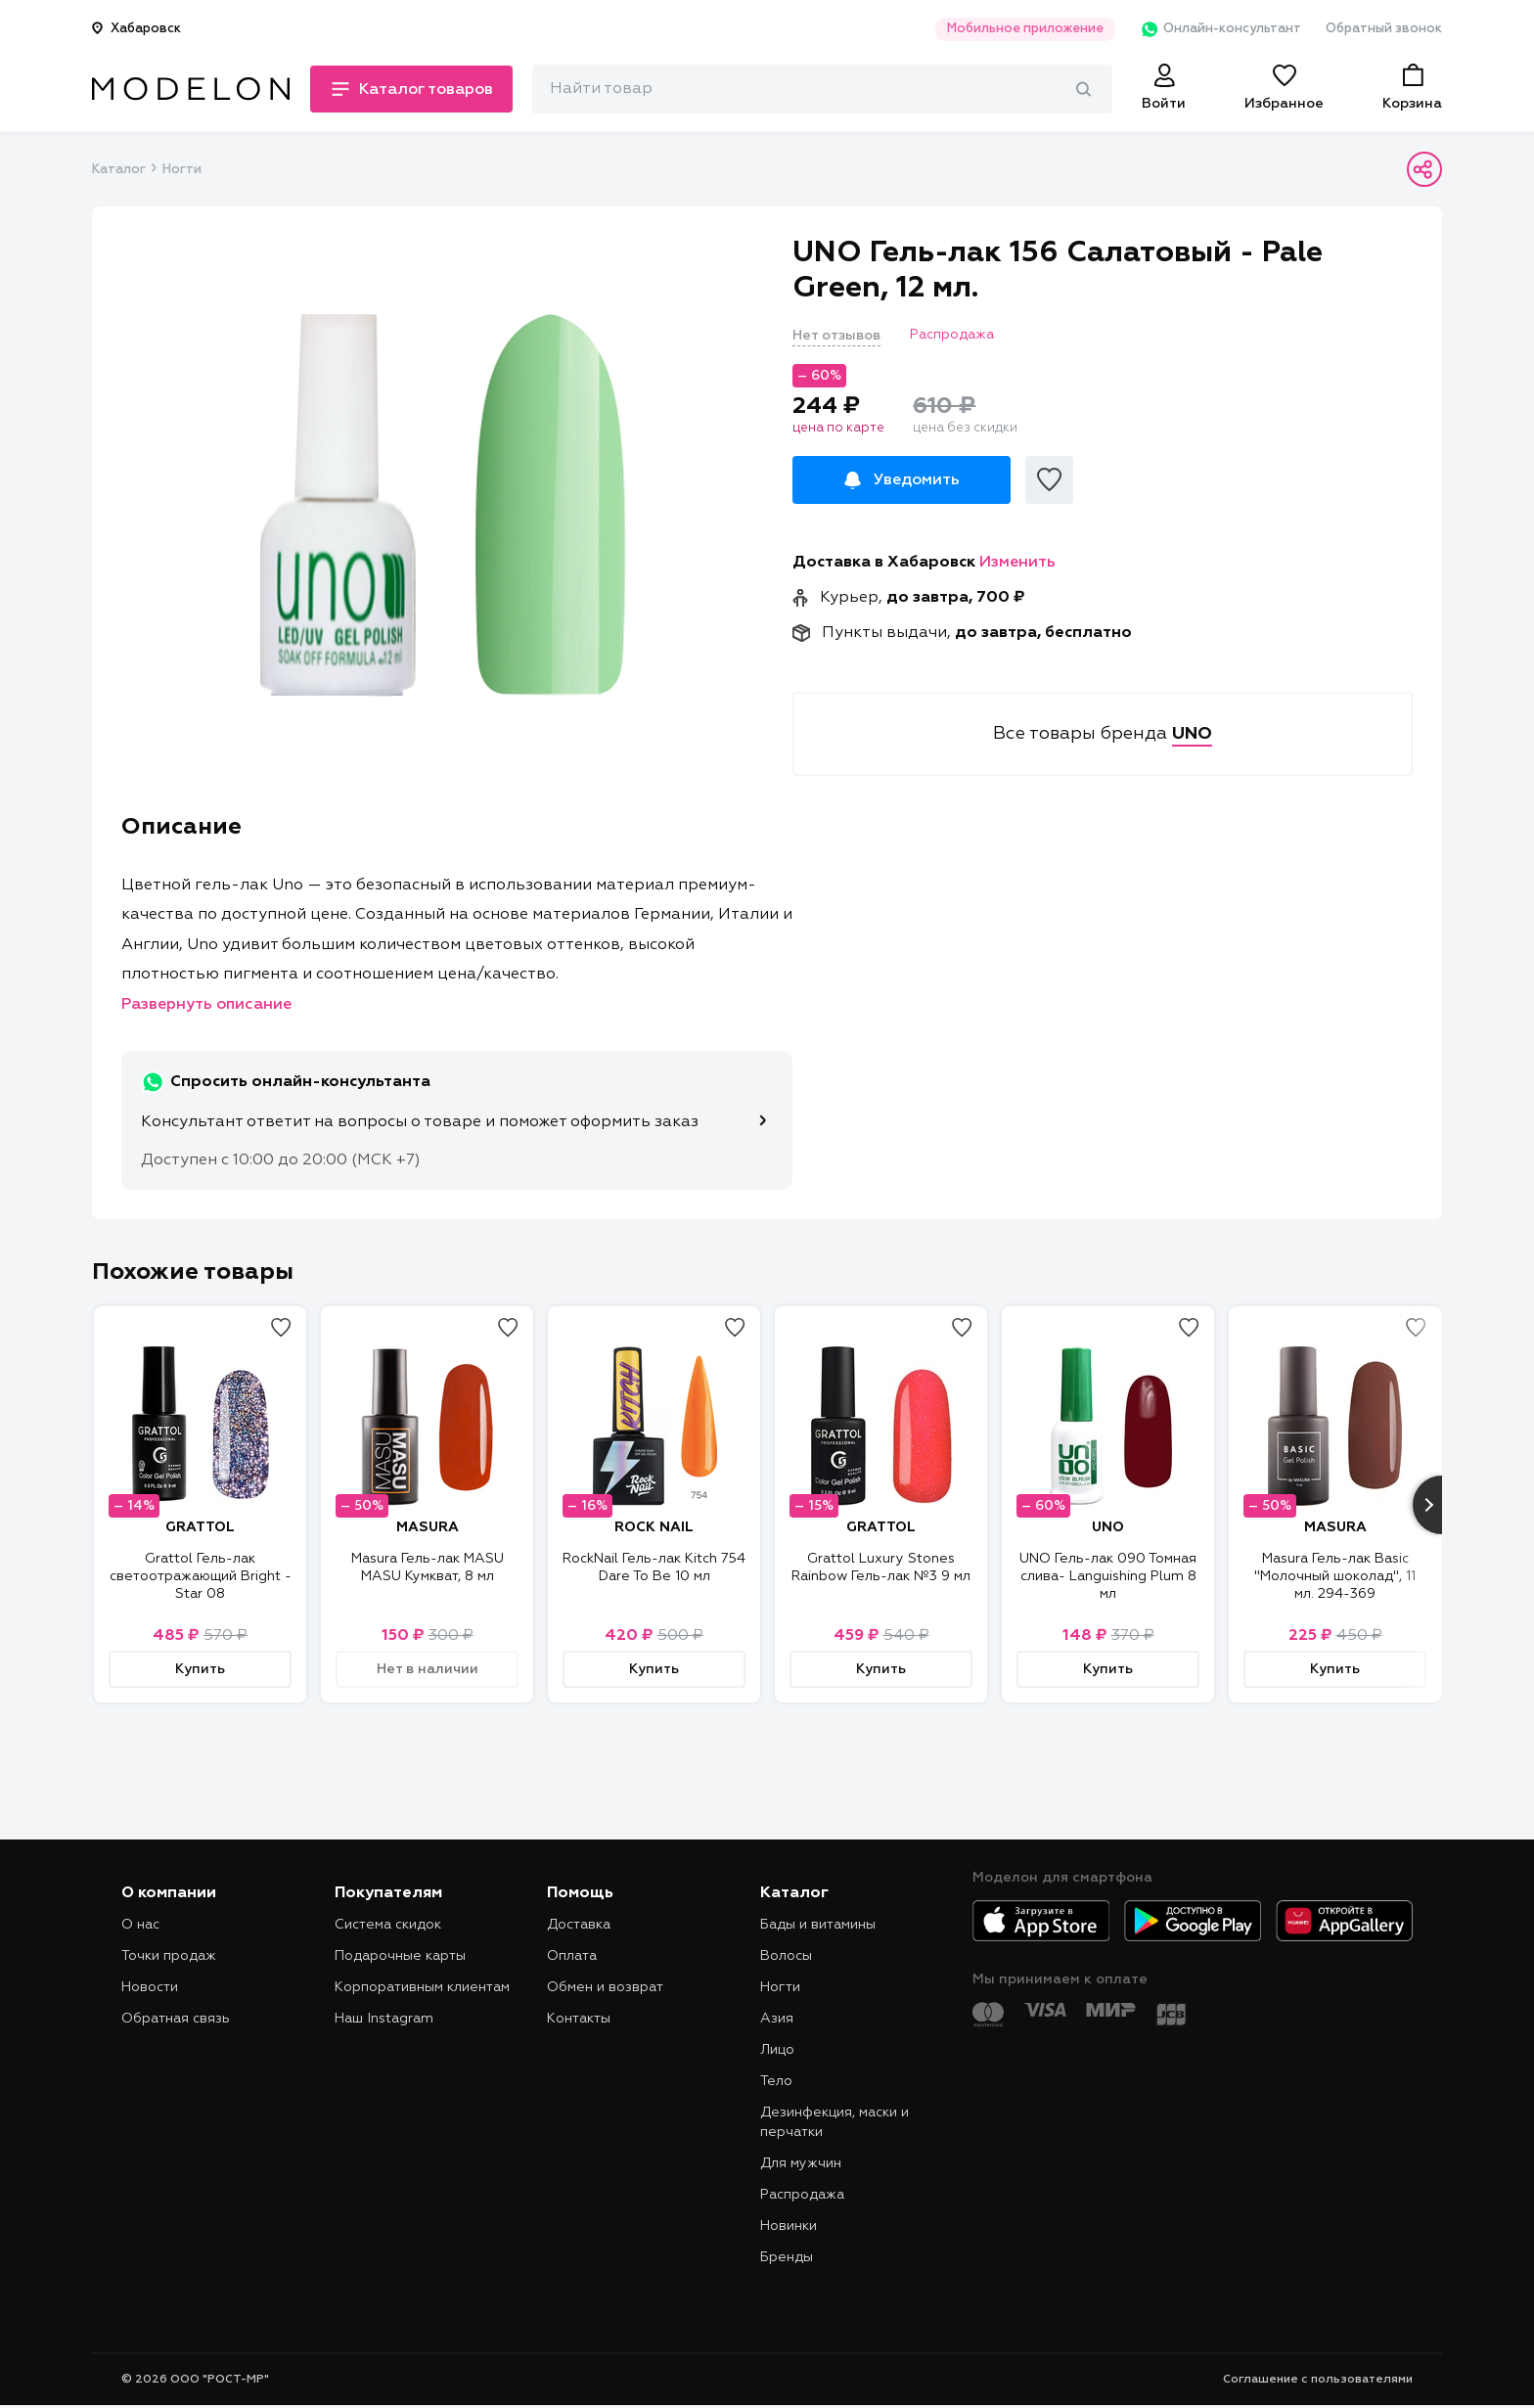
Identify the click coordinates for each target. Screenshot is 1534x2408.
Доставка (578, 1924)
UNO (1108, 1527)
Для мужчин (800, 2163)
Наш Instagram (384, 2018)
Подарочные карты (400, 1956)
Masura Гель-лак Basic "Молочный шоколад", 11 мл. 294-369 (1335, 1576)
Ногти (182, 169)
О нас (140, 1924)
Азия (776, 2018)
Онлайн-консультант (1220, 29)
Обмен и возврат (605, 1987)
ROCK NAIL (654, 1527)
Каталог (118, 169)
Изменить (1017, 562)
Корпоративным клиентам (422, 1987)
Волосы (786, 1956)
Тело (776, 2081)
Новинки (788, 2226)
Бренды (786, 2257)
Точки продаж (168, 1956)
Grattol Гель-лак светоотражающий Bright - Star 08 (201, 1576)
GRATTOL (200, 1527)
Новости (149, 1987)
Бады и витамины (818, 1924)
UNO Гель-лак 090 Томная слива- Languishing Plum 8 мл (1107, 1576)
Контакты (578, 2018)
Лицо (777, 2050)
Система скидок (388, 1924)
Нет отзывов (836, 335)
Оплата (572, 1956)
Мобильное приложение (1025, 29)
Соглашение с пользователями (1318, 2379)
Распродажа (802, 2195)
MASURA (427, 1527)
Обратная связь (175, 2018)
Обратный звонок (1384, 29)
